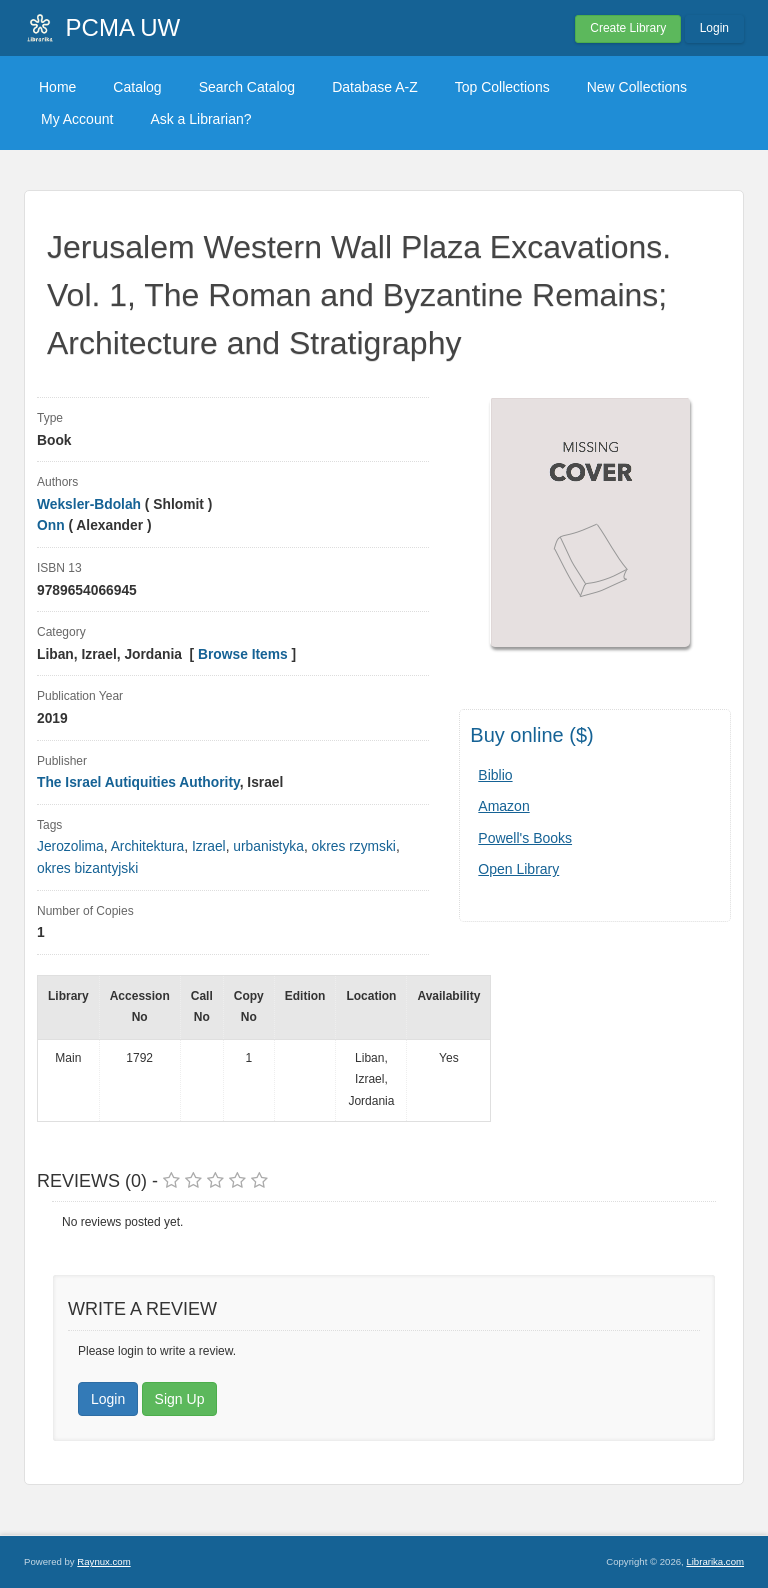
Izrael (209, 846)
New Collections (637, 87)
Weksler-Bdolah (89, 504)
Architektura (148, 846)
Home (57, 87)
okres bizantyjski (87, 868)
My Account (77, 119)
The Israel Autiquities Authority (138, 782)
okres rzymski (354, 846)
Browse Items (243, 654)
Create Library (628, 28)
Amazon (503, 806)
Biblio (495, 775)
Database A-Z (375, 87)
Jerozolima (70, 846)
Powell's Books (525, 838)
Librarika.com (715, 1561)
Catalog (137, 87)
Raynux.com (103, 1561)
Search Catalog (247, 87)
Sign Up (180, 1399)
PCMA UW (123, 27)
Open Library (518, 869)
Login (714, 28)
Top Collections (502, 87)
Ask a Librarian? (200, 119)
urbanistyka (268, 846)
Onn (51, 525)
